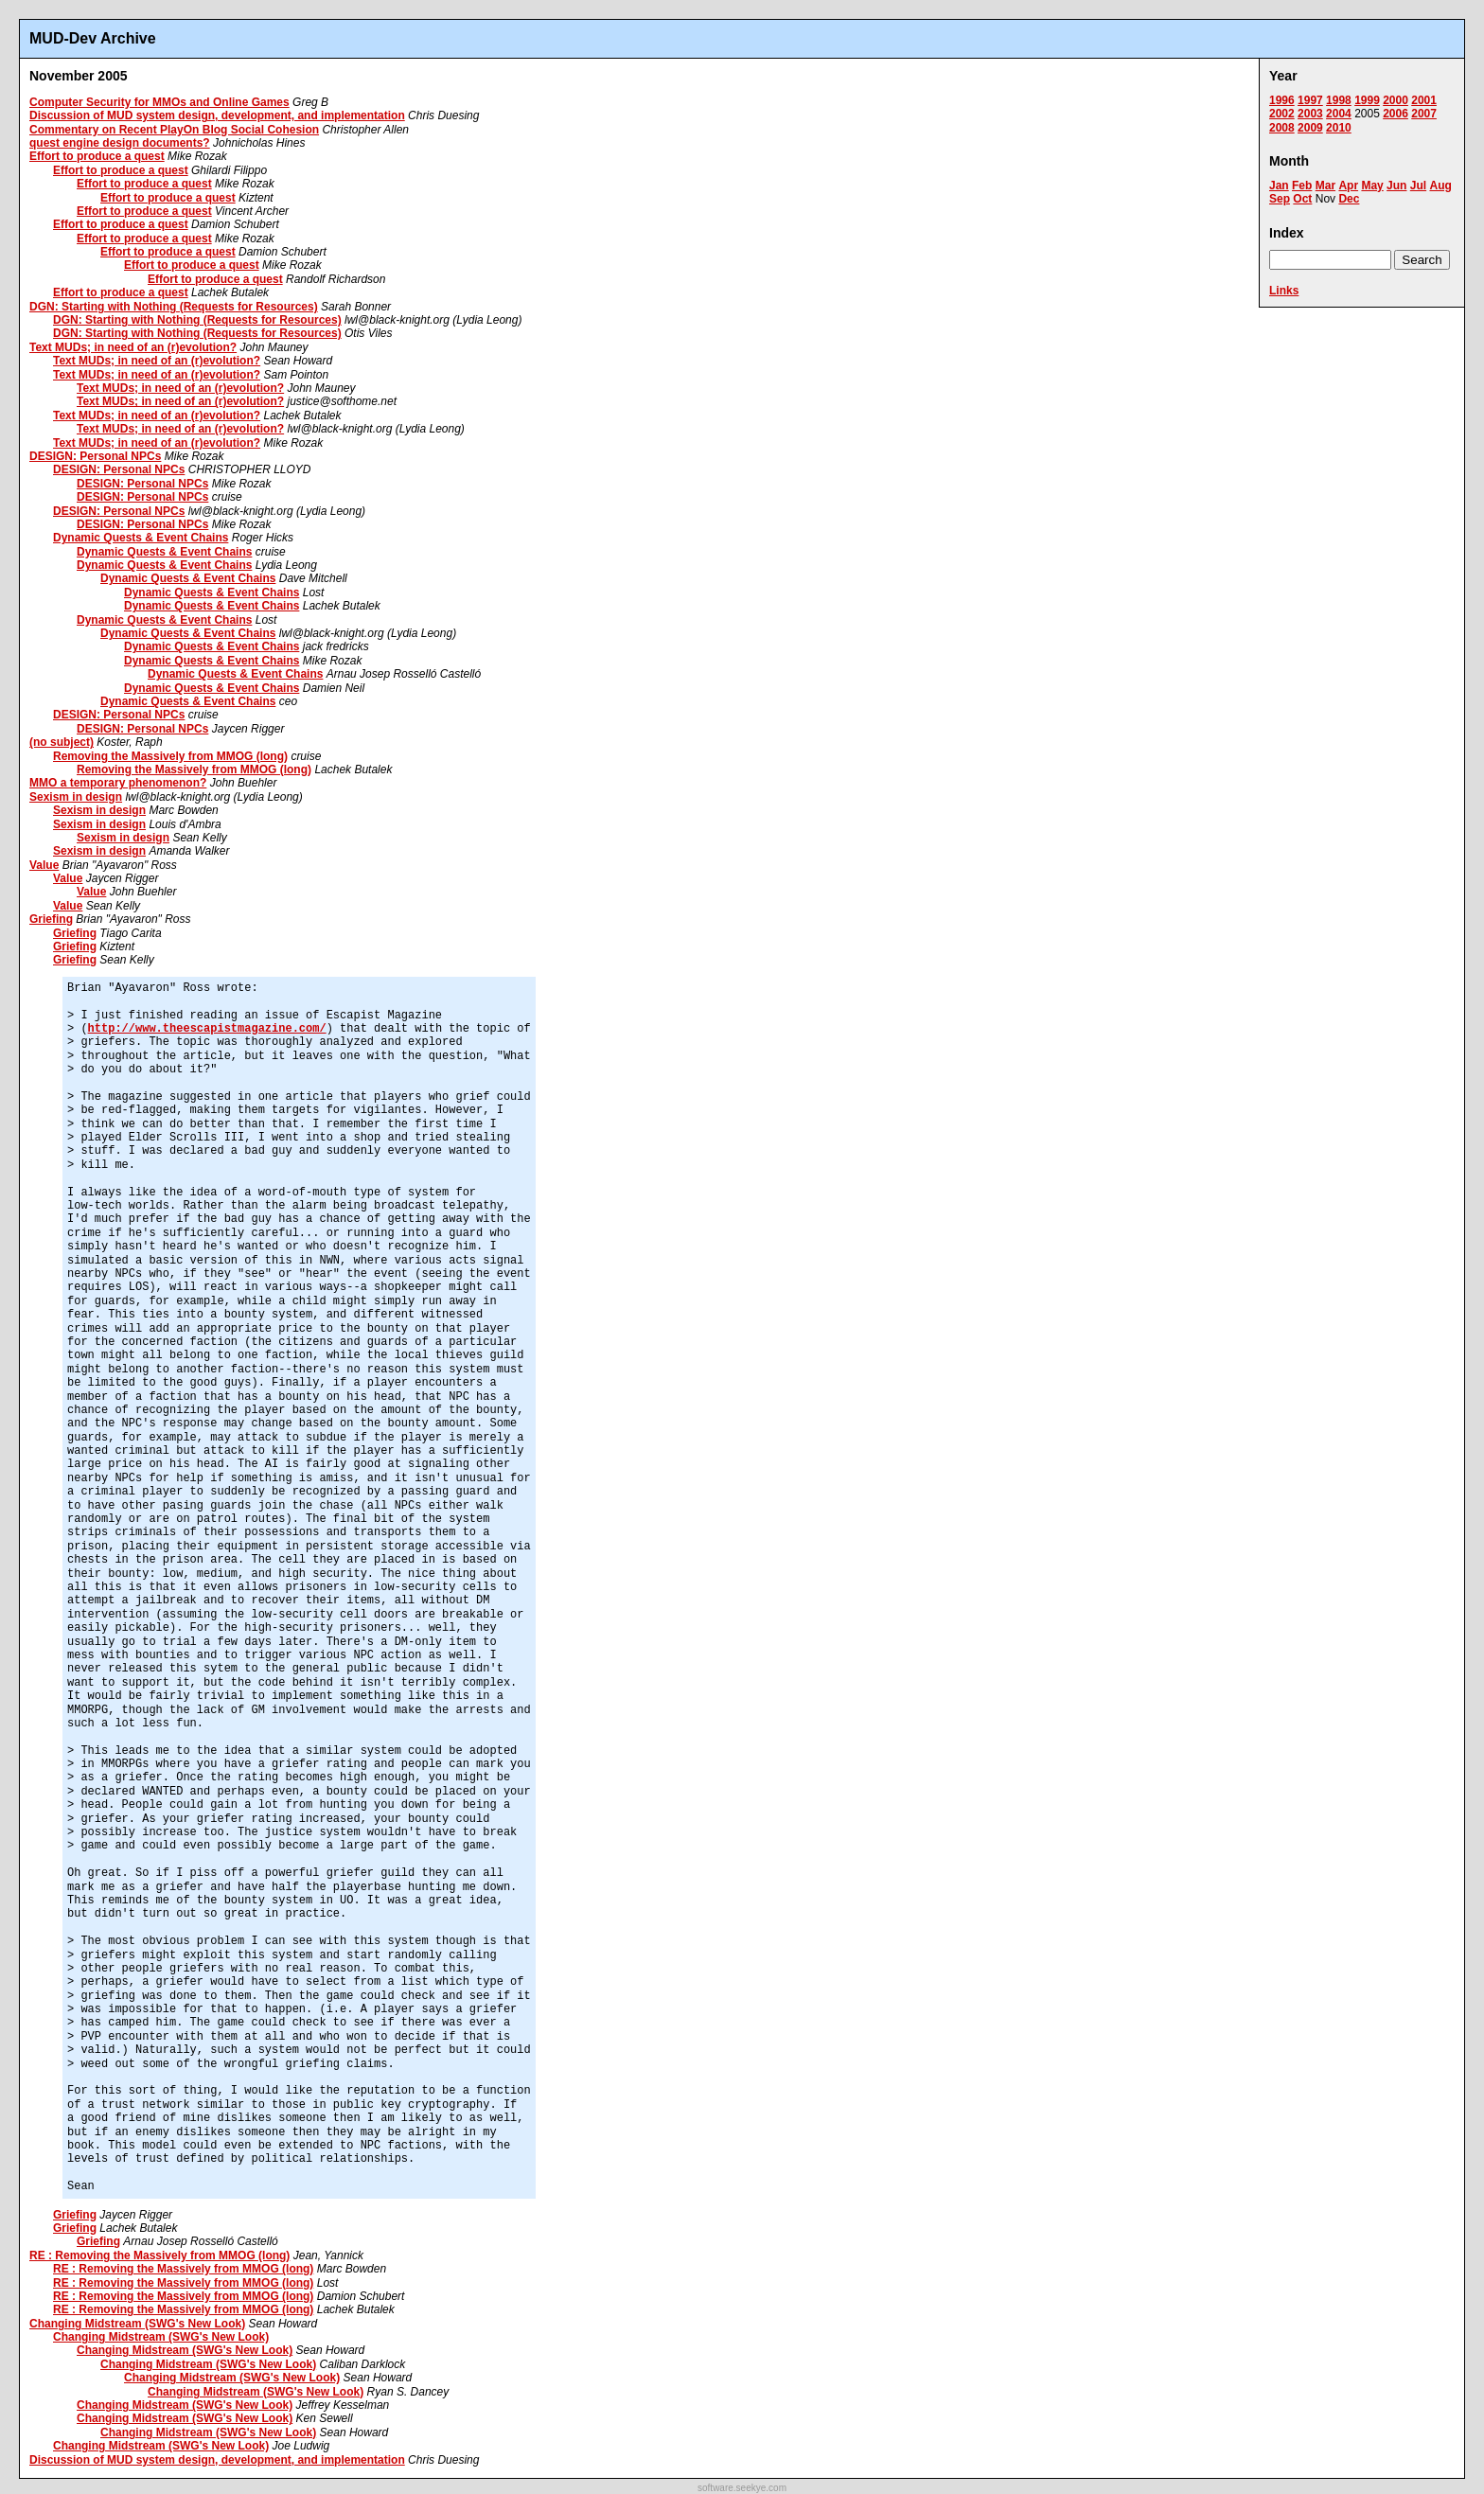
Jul (1418, 185)
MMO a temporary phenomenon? (117, 782)
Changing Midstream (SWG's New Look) (137, 2323)
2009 (1310, 127)
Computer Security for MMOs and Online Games (159, 102)
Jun (1396, 185)
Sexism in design (75, 797)
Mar (1325, 185)
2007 (1424, 113)
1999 (1367, 100)
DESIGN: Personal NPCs (95, 456)
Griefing (51, 919)
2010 (1339, 127)
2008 (1282, 127)
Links (1283, 290)
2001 (1424, 100)
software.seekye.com (742, 2488)
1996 (1282, 100)
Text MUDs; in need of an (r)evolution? (133, 347)
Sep (1279, 198)
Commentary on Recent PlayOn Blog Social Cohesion (174, 129)
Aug (1440, 185)
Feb (1302, 185)
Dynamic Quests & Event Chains (140, 537)
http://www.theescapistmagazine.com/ (207, 1028)
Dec (1348, 198)
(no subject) (61, 742)
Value (44, 865)
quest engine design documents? (119, 143)
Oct (1302, 198)
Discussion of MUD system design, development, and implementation (217, 115)
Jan (1279, 185)
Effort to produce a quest (97, 156)
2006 (1395, 113)
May (1372, 185)
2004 (1339, 113)
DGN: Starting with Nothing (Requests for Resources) (173, 306)
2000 (1395, 100)
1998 (1339, 100)
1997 (1310, 100)
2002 (1282, 113)
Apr (1348, 185)
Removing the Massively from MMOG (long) (170, 756)
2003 (1310, 113)
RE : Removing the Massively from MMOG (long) (159, 2255)
